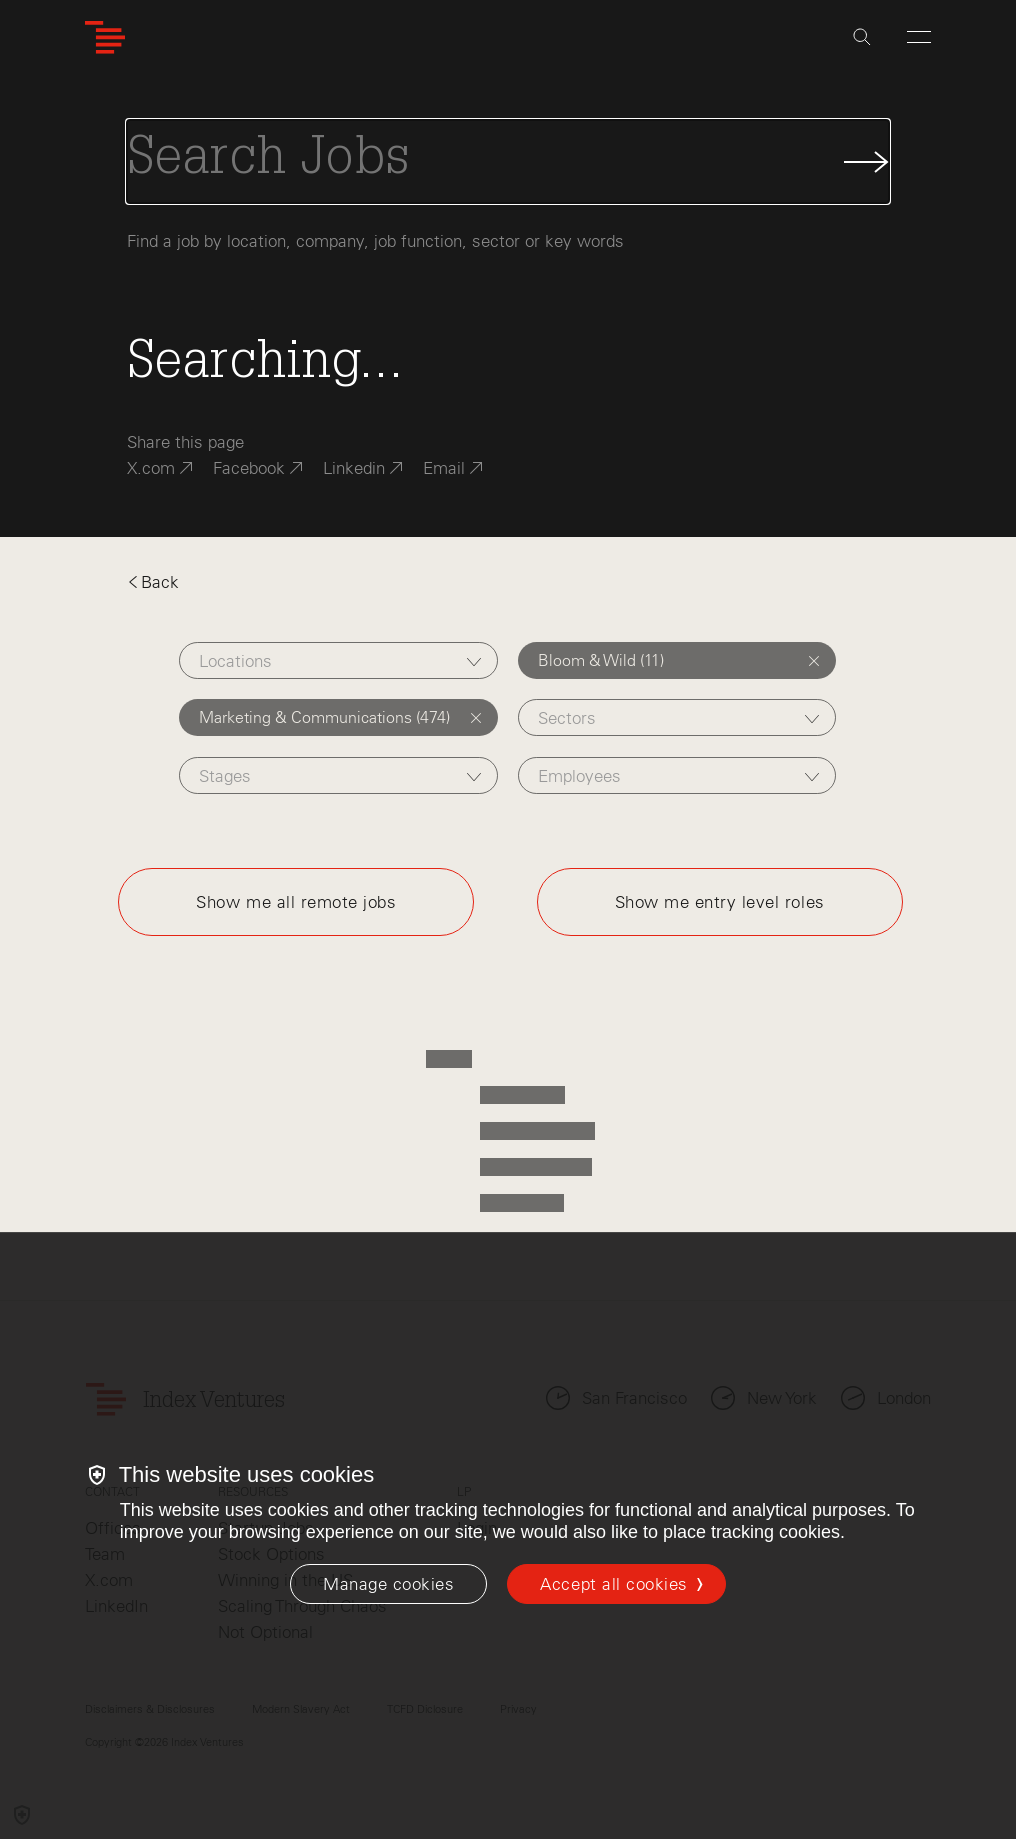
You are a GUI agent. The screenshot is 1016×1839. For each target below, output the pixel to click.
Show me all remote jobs (296, 902)
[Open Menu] (919, 37)
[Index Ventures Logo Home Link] (105, 37)
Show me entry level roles (720, 902)
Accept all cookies (613, 1584)
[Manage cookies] (388, 1584)
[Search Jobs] (508, 161)
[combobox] (338, 660)
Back (153, 582)
